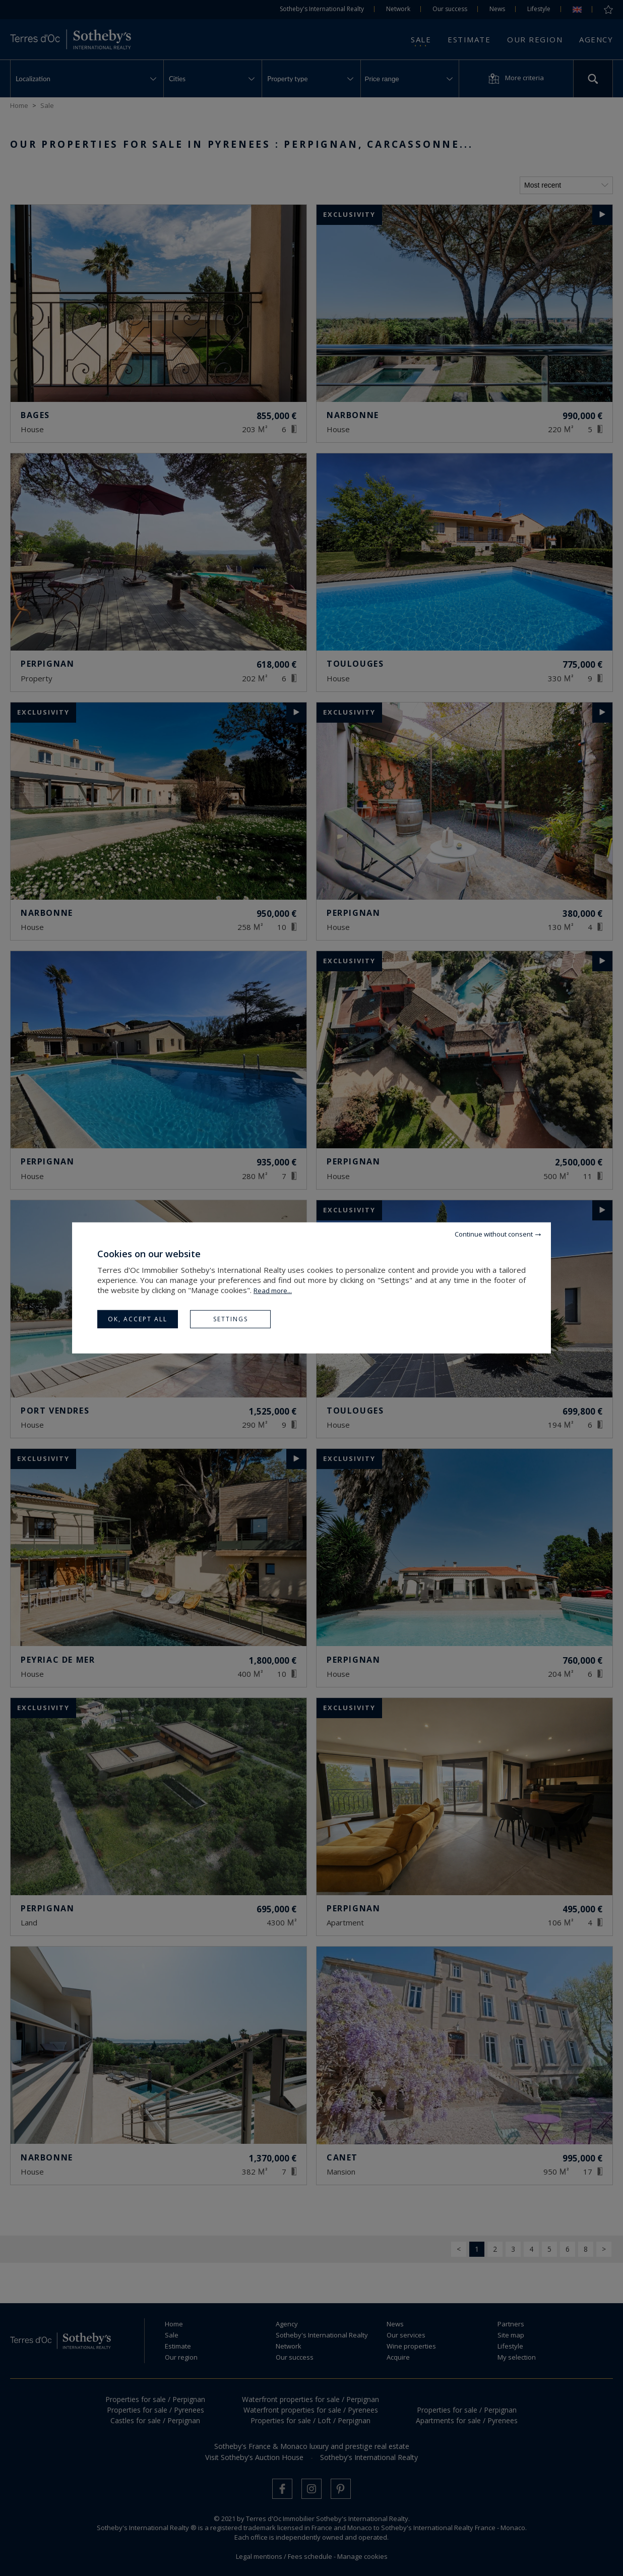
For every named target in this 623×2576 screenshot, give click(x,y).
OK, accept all (137, 1319)
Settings (230, 1319)
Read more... (273, 1290)
